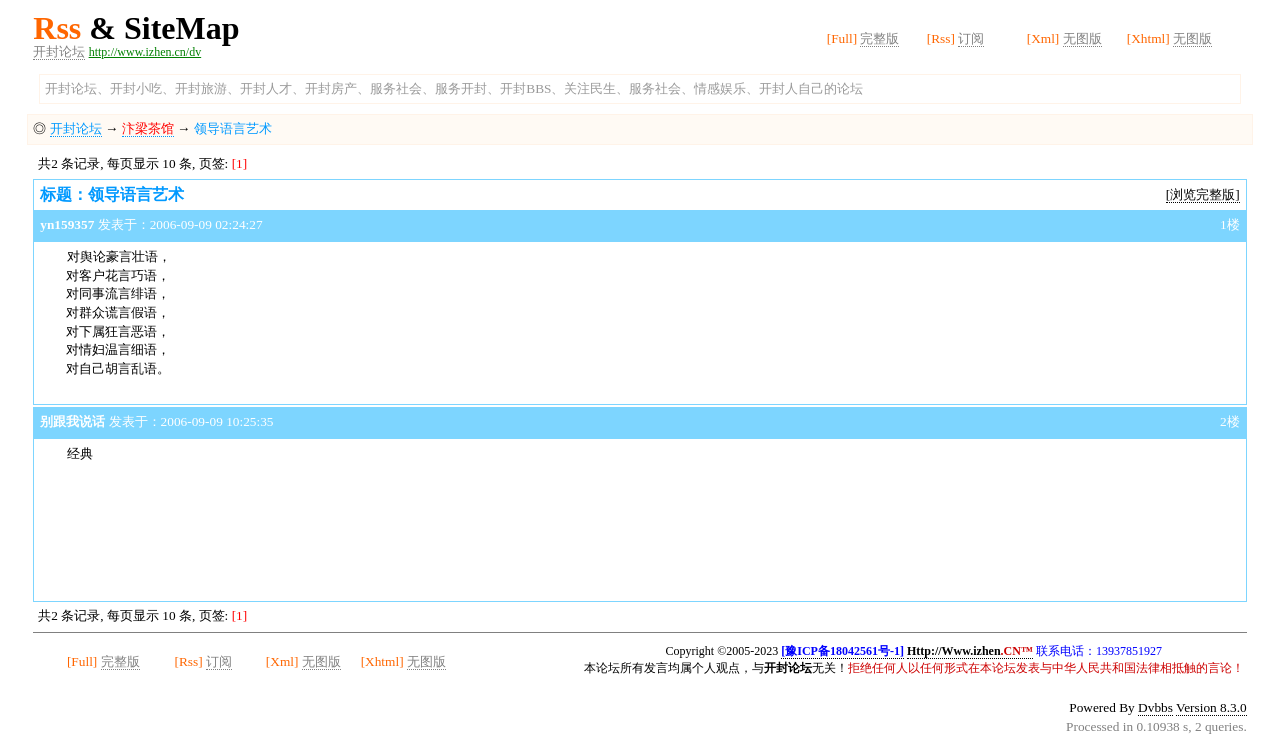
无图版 (1082, 38)
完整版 (879, 38)
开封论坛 (59, 51)
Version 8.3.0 (1211, 707)
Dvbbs (1155, 707)
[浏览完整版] (1203, 194)
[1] (240, 163)
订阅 (971, 38)
